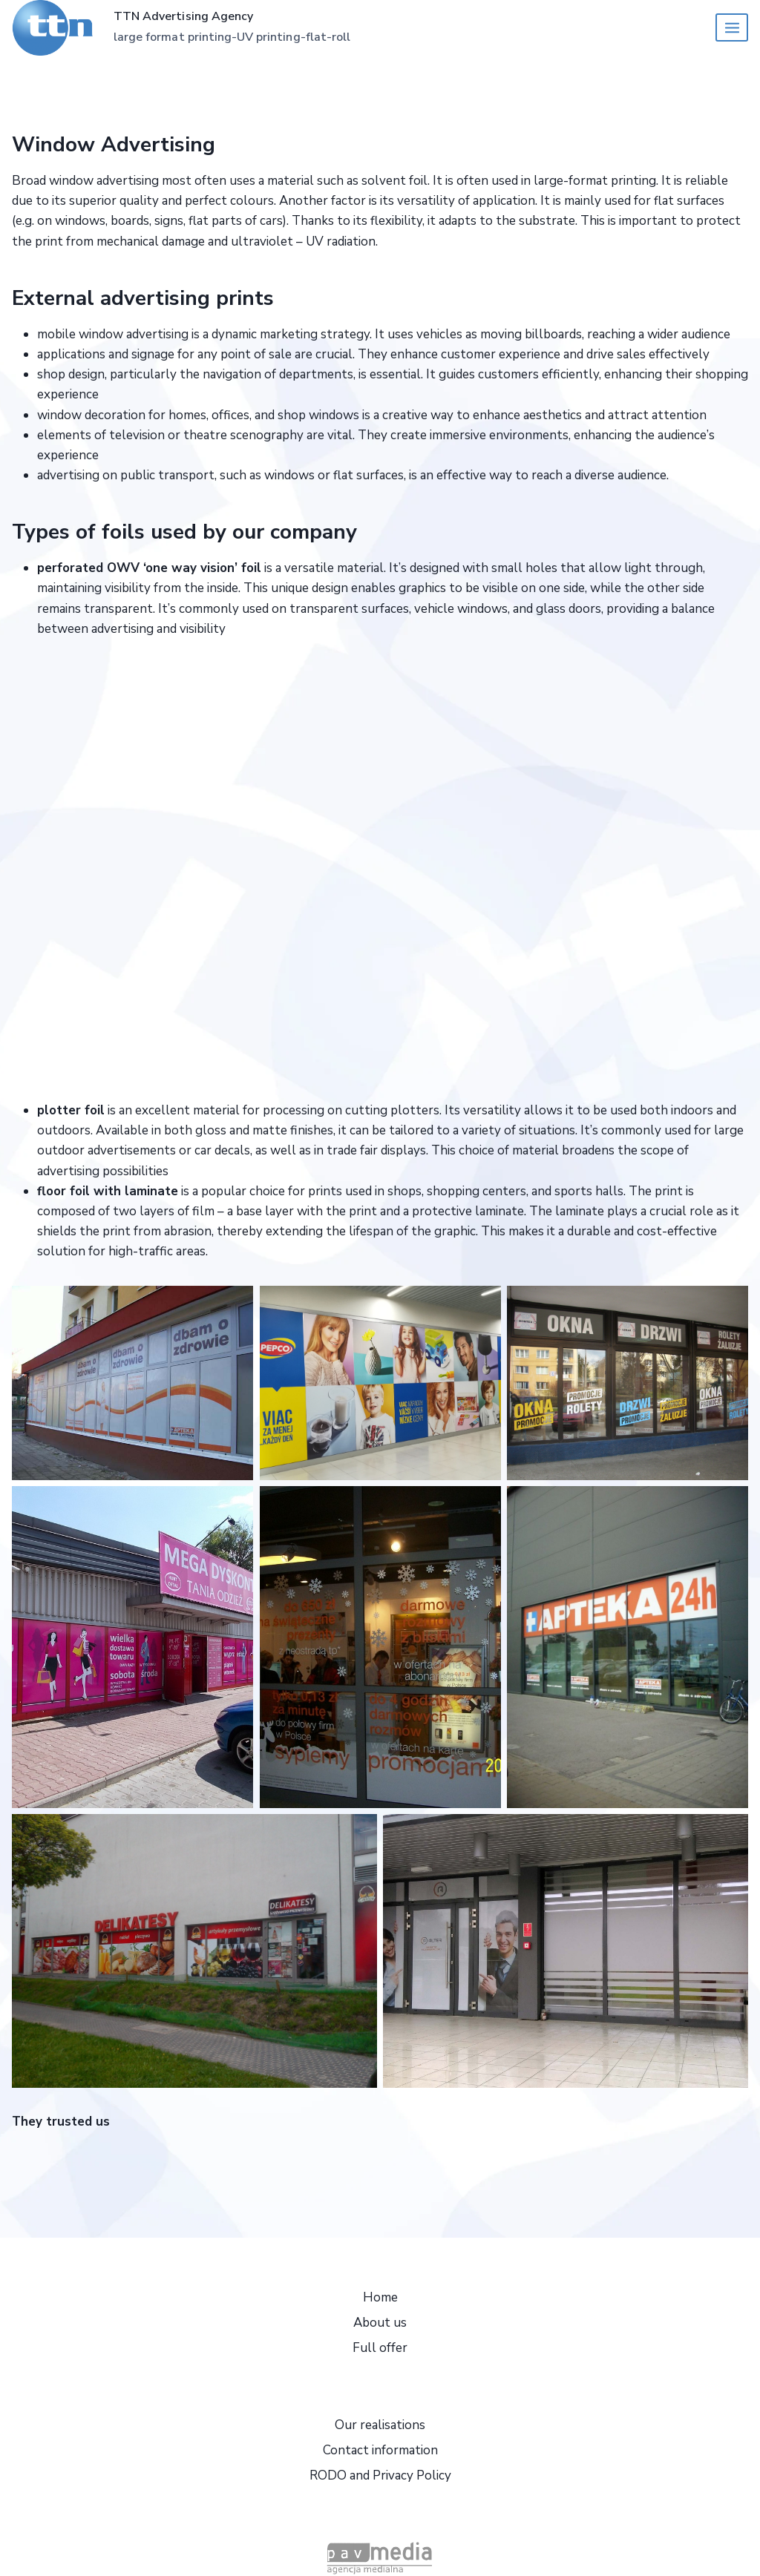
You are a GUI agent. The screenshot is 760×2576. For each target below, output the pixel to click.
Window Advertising (113, 145)
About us (380, 2322)
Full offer (380, 2347)
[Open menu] (731, 27)
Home (380, 2297)
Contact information (380, 2450)
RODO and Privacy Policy (380, 2475)
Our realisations (380, 2425)
